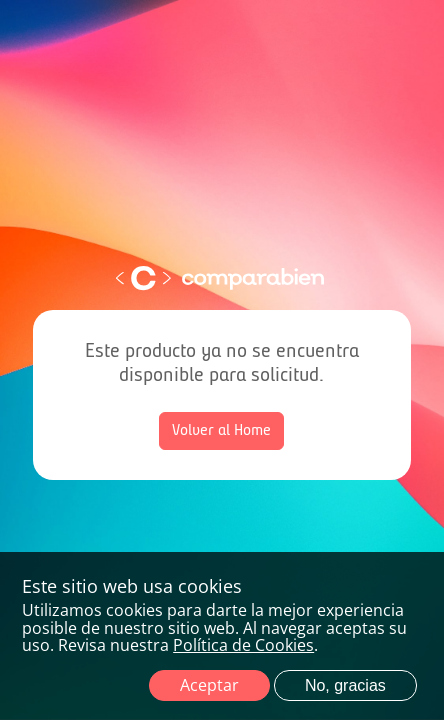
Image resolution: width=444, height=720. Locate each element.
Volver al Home (221, 431)
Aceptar (209, 685)
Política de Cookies (243, 645)
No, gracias (345, 685)
